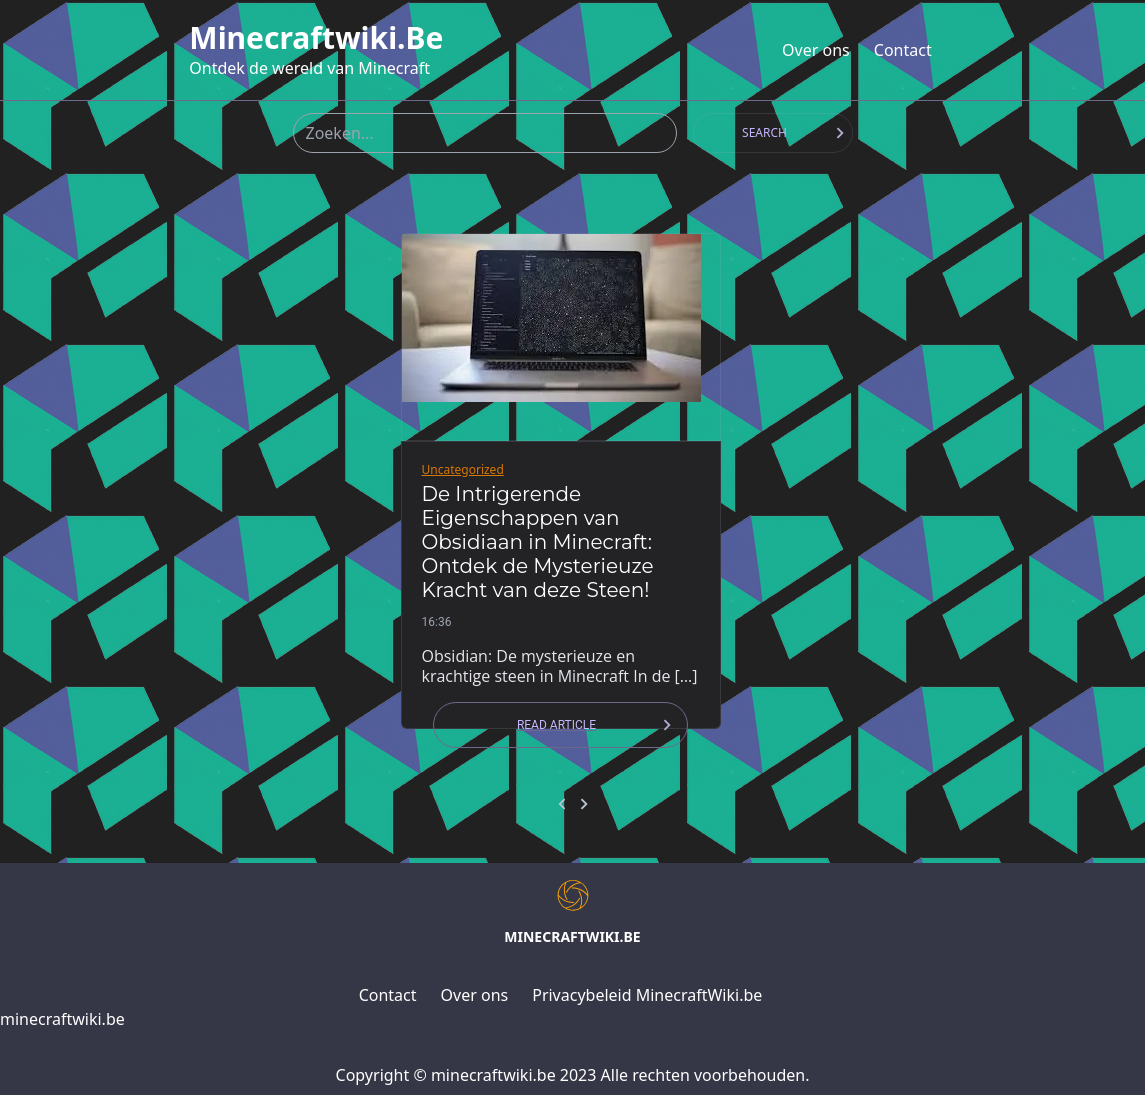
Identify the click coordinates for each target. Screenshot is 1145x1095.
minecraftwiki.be (316, 38)
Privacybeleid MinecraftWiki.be (647, 995)
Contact (903, 50)
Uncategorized (463, 469)
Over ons (816, 50)
